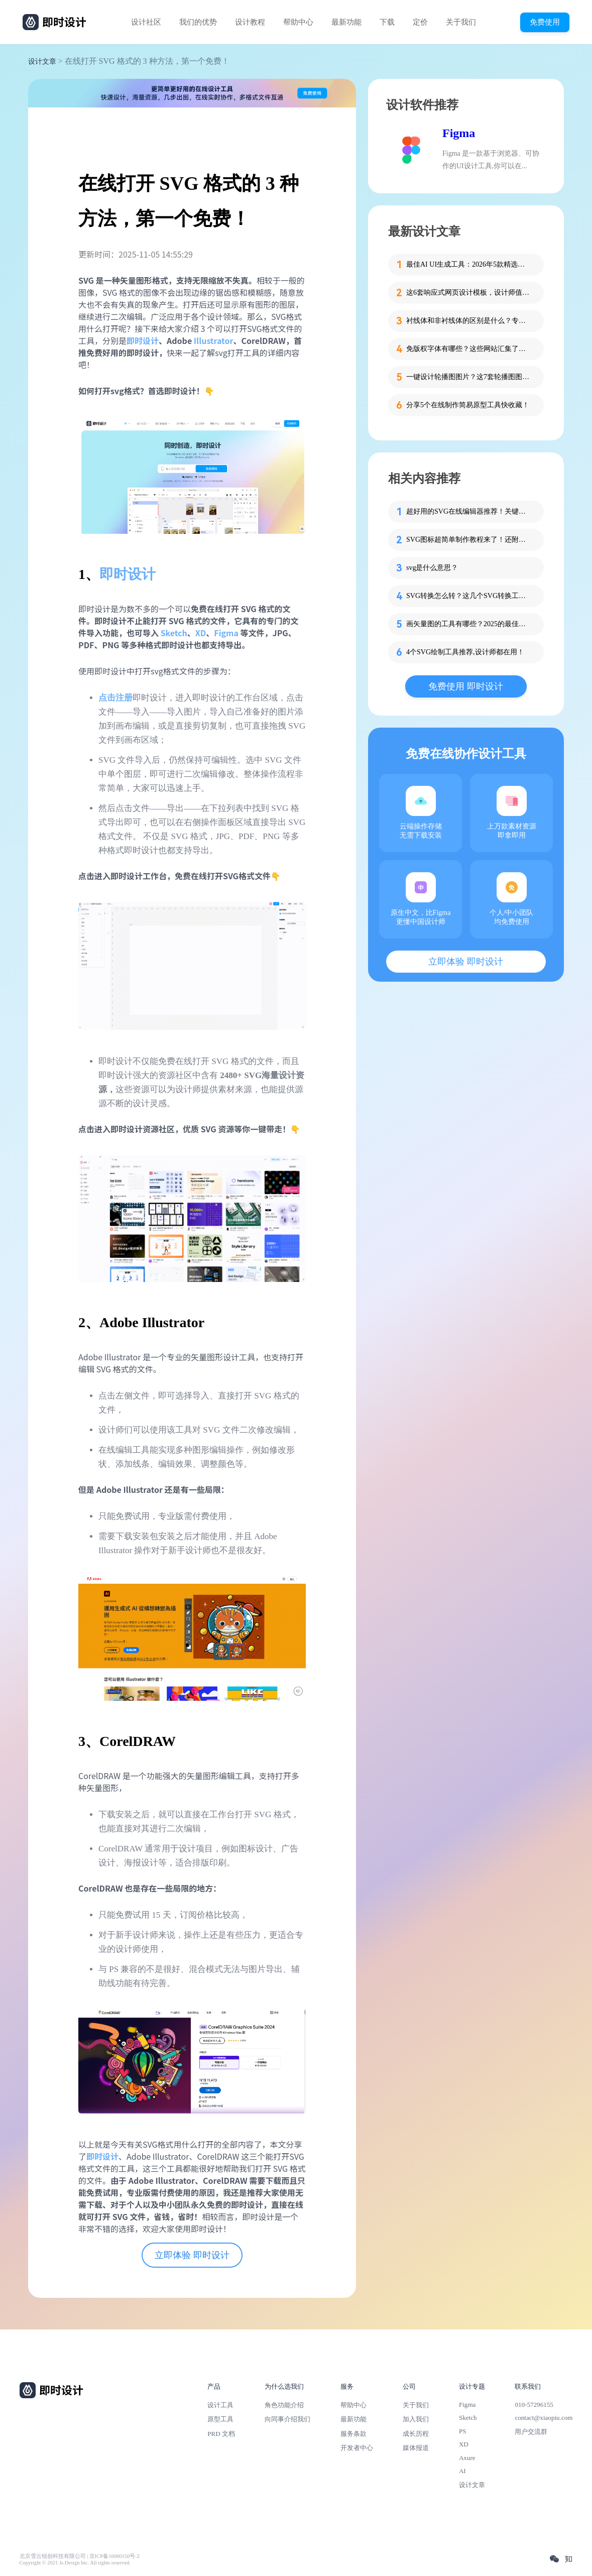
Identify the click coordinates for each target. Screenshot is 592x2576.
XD (200, 633)
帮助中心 (298, 22)
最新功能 (346, 22)
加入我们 (416, 2419)
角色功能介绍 (284, 2405)
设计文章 (42, 61)
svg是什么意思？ (432, 567)
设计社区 (146, 22)
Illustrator (213, 340)
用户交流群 (531, 2431)
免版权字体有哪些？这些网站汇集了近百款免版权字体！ (469, 349)
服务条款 (353, 2433)
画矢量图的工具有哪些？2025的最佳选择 (469, 624)
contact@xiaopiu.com (543, 2417)
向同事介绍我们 (287, 2419)
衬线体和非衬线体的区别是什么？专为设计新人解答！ (469, 320)
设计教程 (250, 22)
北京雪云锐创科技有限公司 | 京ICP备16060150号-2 (80, 2556)
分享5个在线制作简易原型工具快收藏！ (467, 405)
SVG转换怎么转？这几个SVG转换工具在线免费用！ (469, 596)
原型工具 (220, 2419)
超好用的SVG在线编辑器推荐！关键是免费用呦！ (469, 511)
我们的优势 (198, 22)
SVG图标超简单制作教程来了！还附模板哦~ (469, 539)
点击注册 (115, 697)
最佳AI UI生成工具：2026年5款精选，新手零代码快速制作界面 (469, 264)
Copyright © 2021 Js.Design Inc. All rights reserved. (75, 2562)
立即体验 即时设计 (192, 2255)
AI (462, 2471)
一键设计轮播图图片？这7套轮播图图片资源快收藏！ (469, 377)
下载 (387, 22)
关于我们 (461, 22)
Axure (467, 2458)
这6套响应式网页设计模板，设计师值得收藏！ (469, 292)
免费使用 (545, 22)
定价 (420, 22)
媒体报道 (416, 2447)
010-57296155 (534, 2404)
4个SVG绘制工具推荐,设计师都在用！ (465, 652)
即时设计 (127, 574)
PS (462, 2431)
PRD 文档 (221, 2433)
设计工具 (220, 2405)
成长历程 (416, 2433)
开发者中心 (356, 2447)
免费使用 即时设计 (465, 686)
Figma (226, 633)
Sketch (174, 633)
